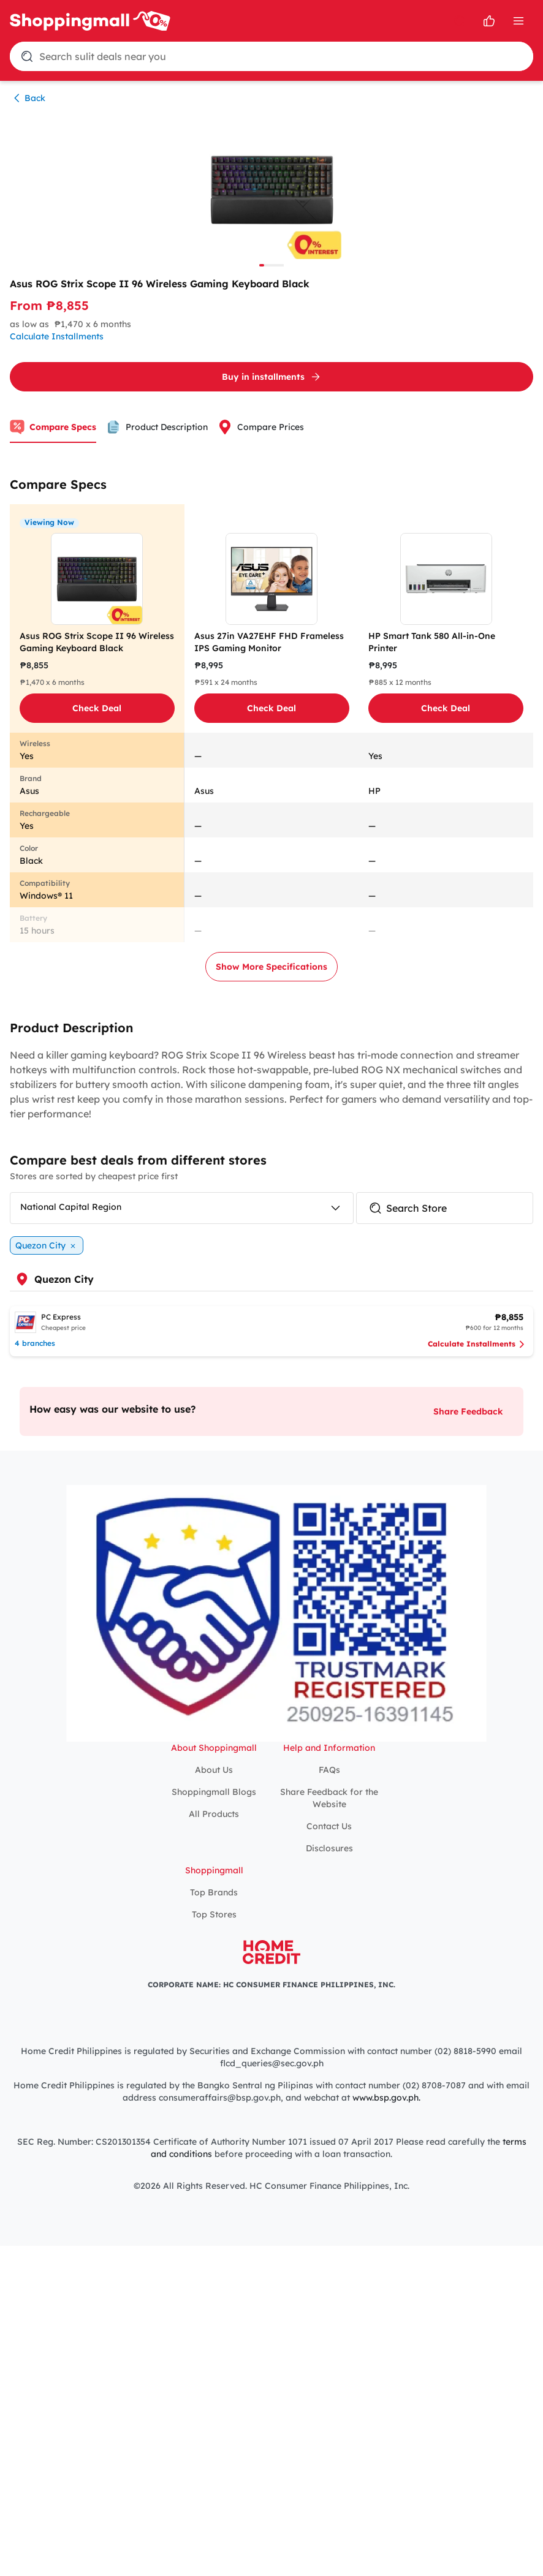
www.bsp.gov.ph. (386, 2097)
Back (27, 98)
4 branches (35, 1343)
